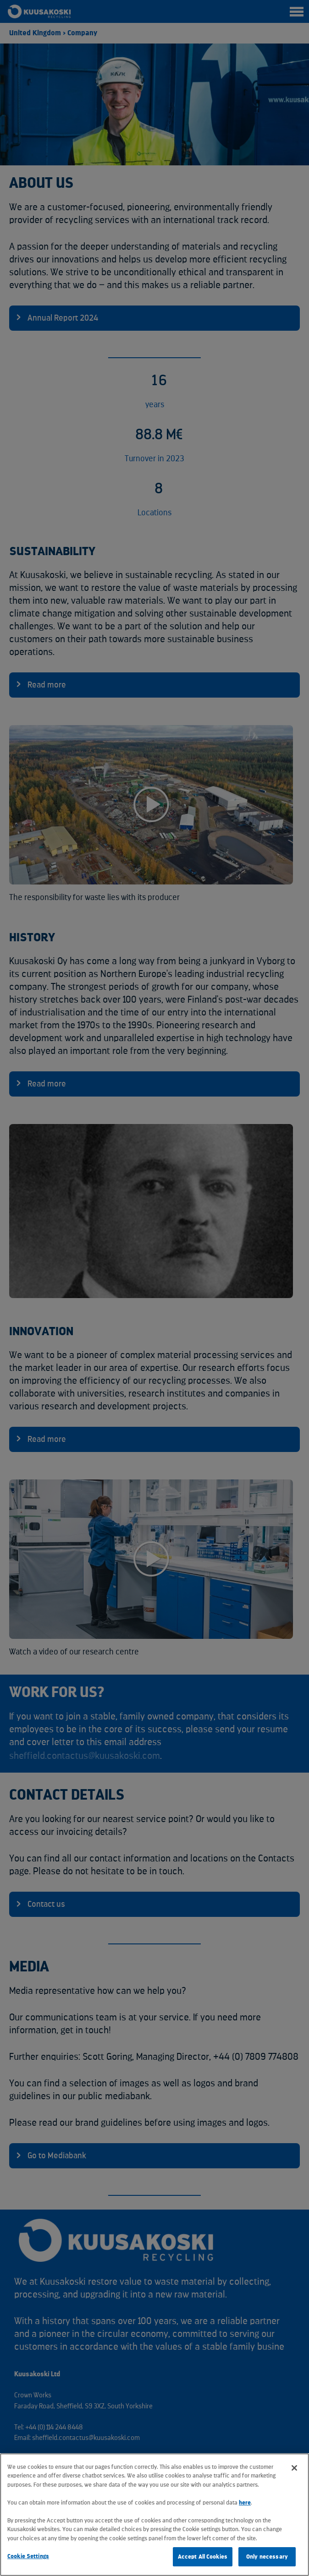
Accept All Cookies (202, 2557)
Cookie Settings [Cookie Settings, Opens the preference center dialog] (28, 2556)
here (245, 2502)
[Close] (294, 2468)
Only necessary (267, 2557)
